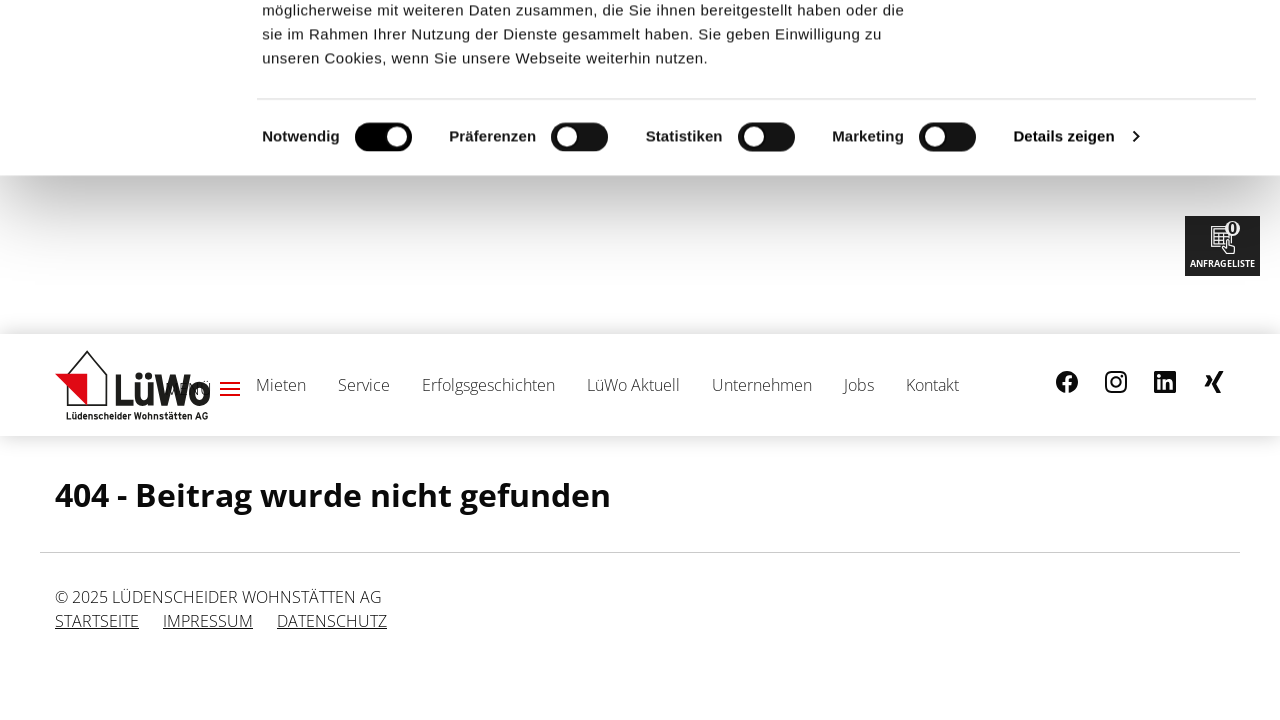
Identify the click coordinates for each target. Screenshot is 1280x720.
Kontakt (932, 385)
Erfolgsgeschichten (488, 385)
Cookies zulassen (1113, 48)
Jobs (859, 385)
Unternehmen (762, 385)
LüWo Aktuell (633, 385)
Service (364, 385)
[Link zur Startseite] (132, 385)
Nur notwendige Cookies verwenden (1113, 113)
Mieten (281, 385)
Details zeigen (1063, 294)
